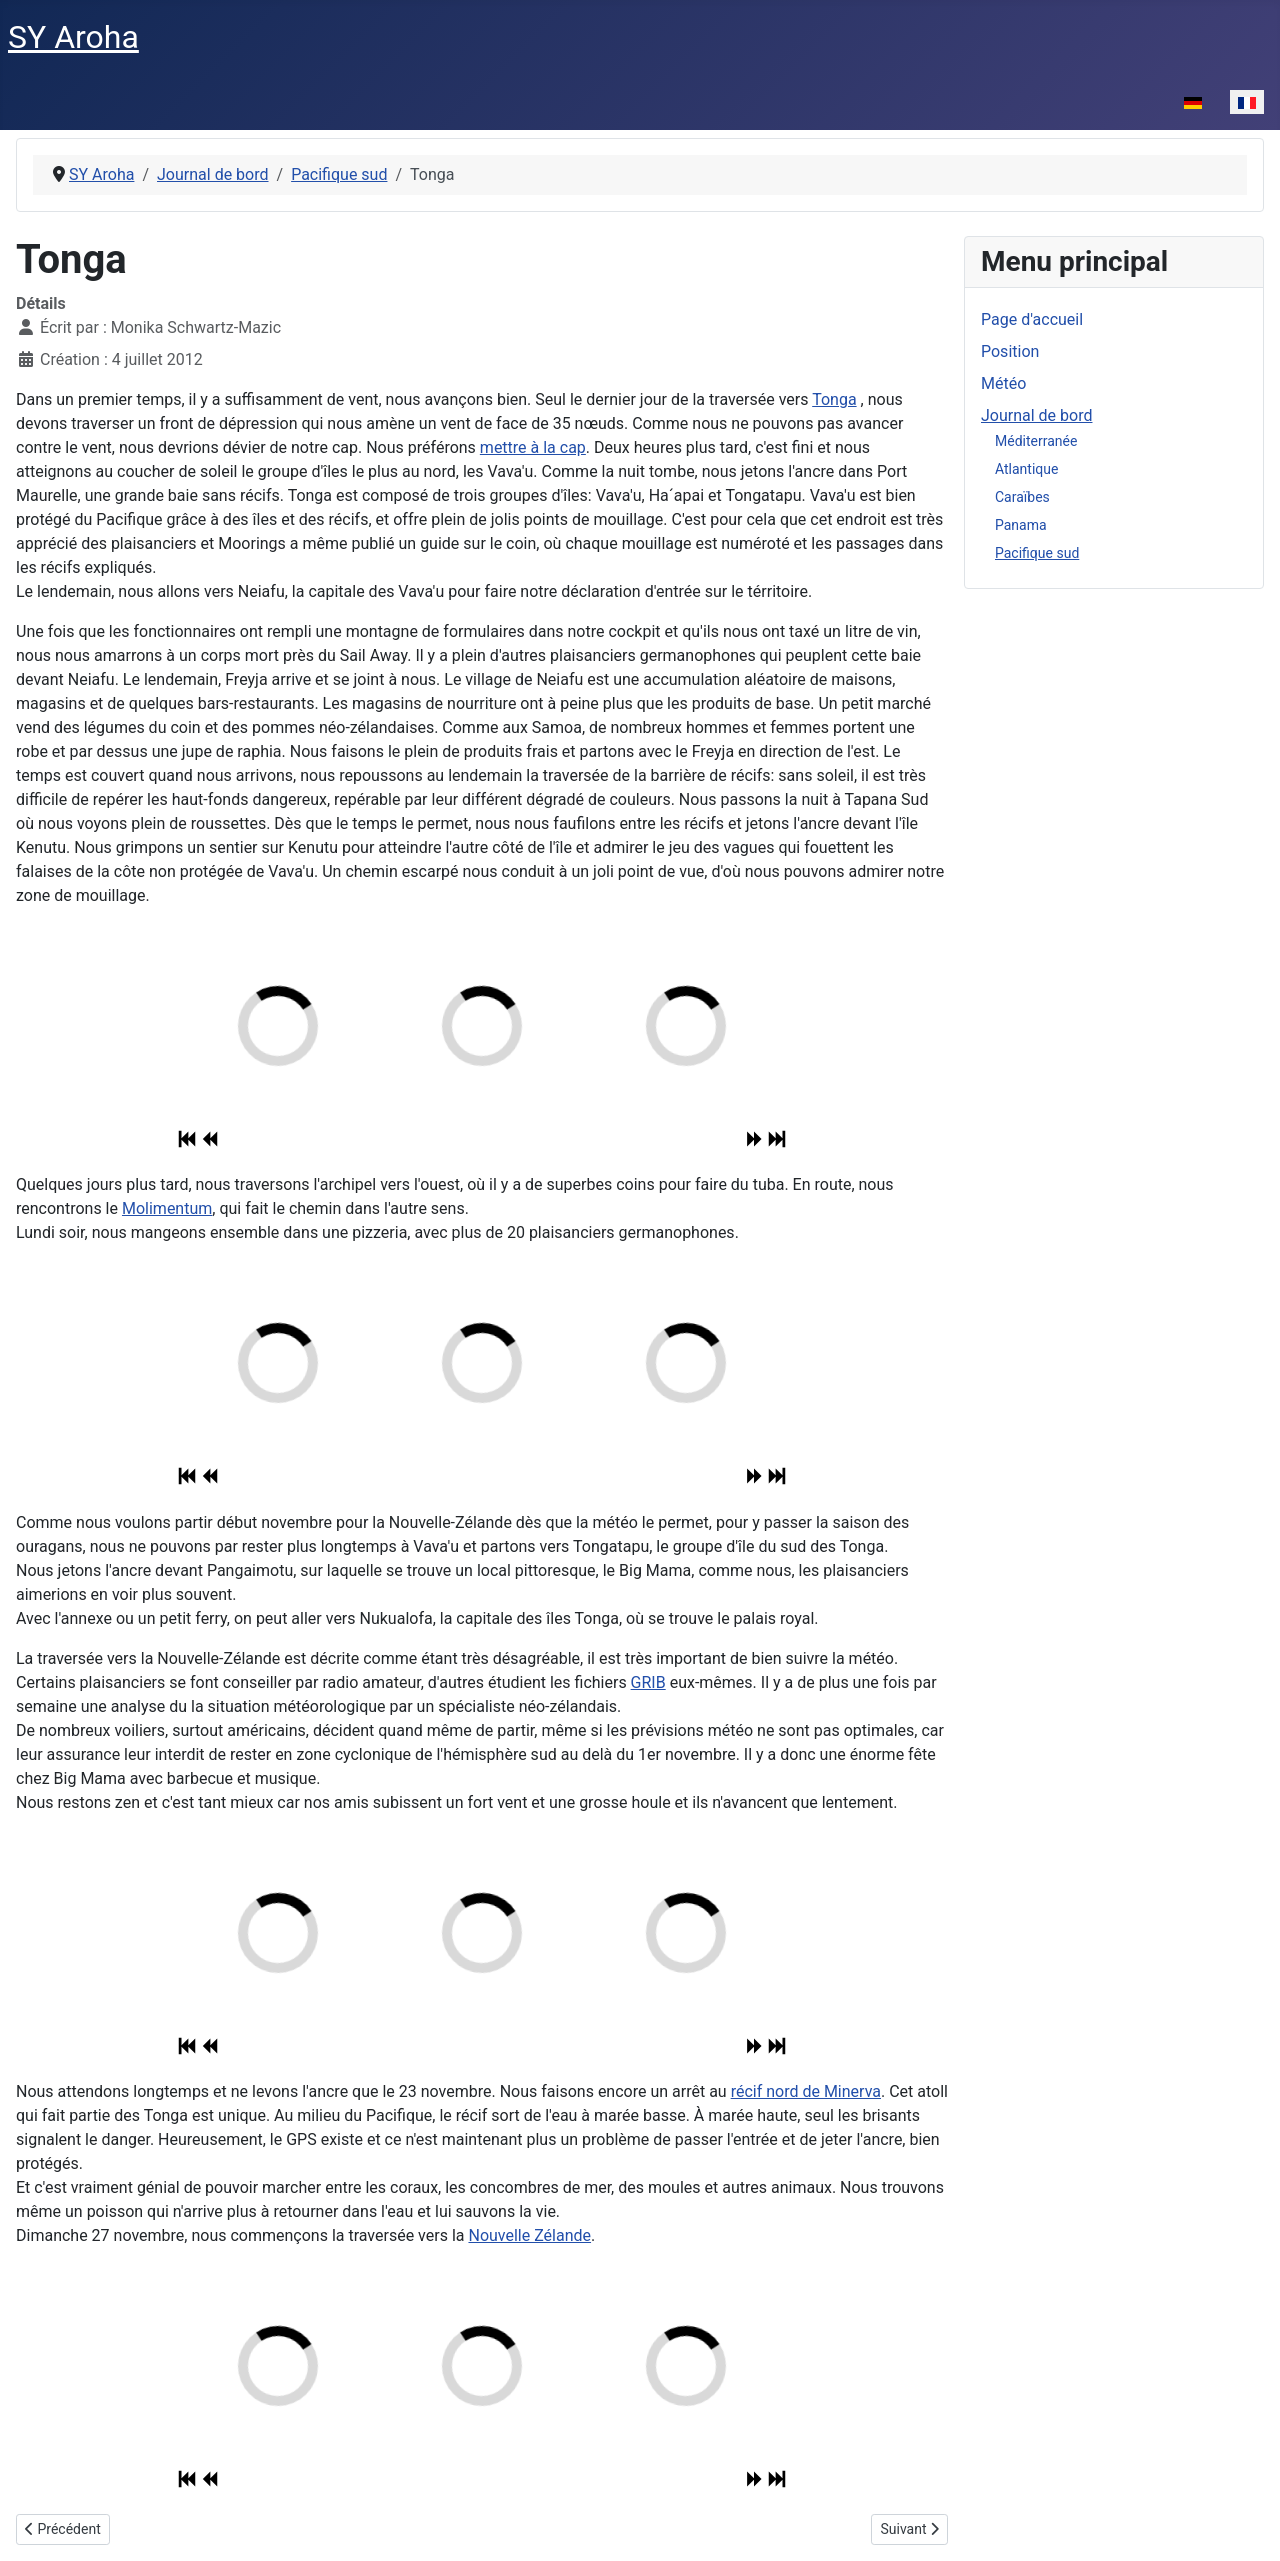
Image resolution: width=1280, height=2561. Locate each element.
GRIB (648, 1682)
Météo (1003, 383)
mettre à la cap (533, 447)
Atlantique (1026, 469)
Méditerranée (1036, 441)
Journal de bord (1036, 415)
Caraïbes (1022, 497)
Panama (1021, 525)
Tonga (834, 399)
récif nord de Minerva (806, 2091)
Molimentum (167, 1208)
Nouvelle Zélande (529, 2235)
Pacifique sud (1037, 553)
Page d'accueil (1032, 319)
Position (1010, 351)
